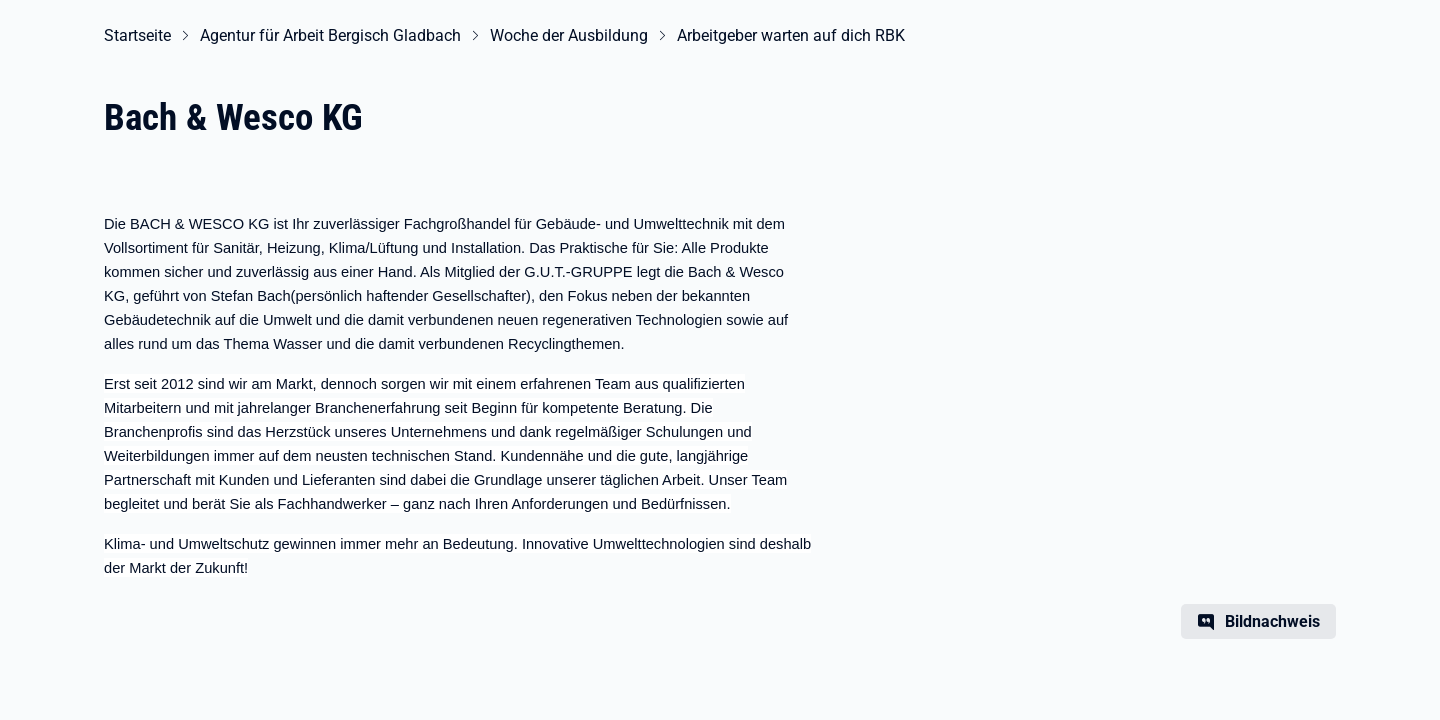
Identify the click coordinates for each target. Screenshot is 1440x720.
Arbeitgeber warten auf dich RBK (791, 35)
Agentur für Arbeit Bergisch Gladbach (330, 35)
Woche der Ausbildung (569, 35)
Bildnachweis (1272, 621)
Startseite (137, 35)
